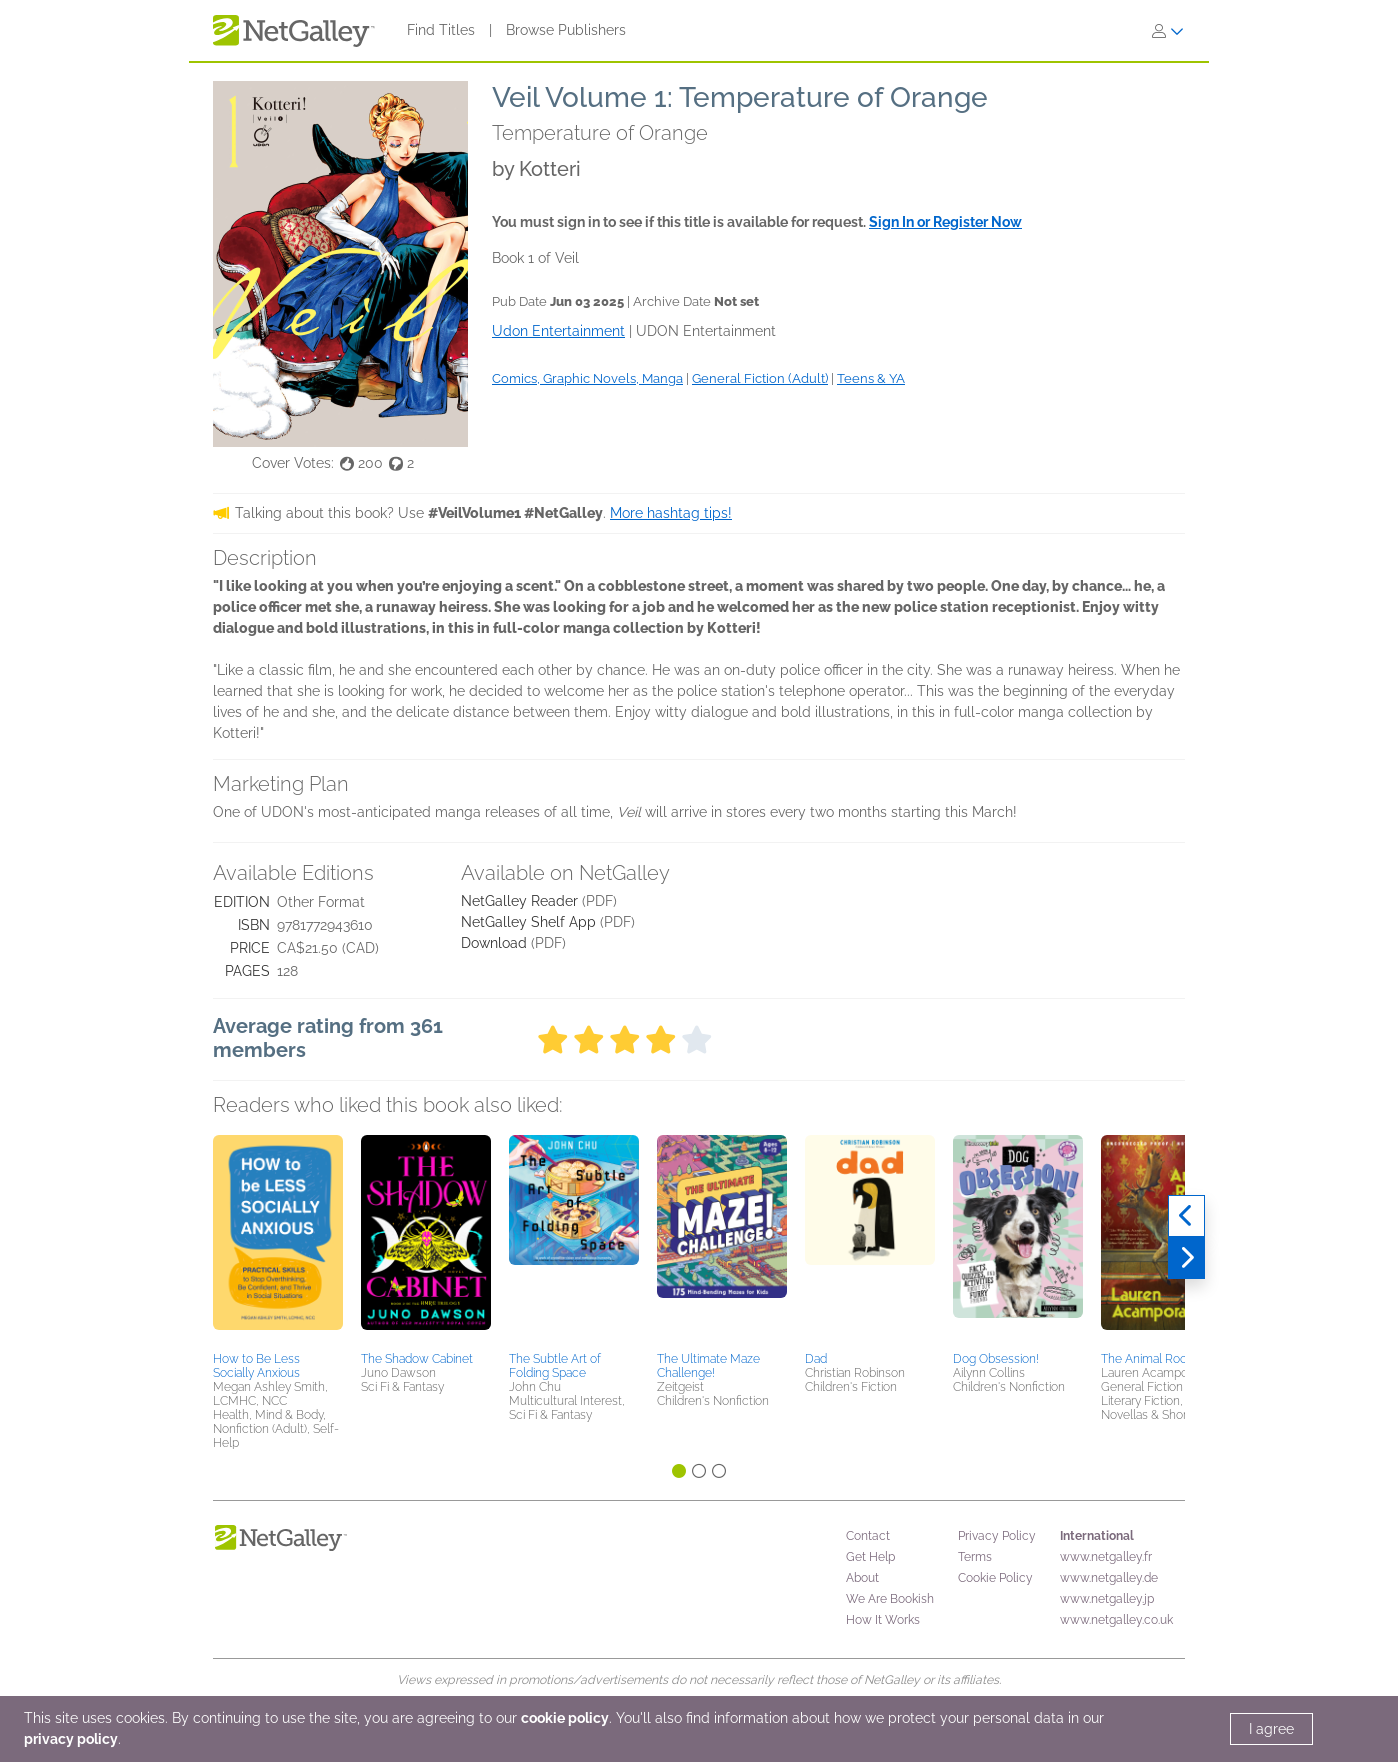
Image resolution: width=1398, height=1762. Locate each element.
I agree (1271, 1729)
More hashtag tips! (671, 513)
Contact (868, 1536)
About (862, 1578)
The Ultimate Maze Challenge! (708, 1366)
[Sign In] (1168, 31)
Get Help (870, 1557)
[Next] (1186, 1258)
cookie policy (565, 1718)
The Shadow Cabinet (417, 1359)
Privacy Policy (997, 1536)
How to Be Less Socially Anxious (256, 1366)
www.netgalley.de (1109, 1578)
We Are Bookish (890, 1599)
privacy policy (71, 1739)
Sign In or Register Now (945, 222)
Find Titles (441, 30)
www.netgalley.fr (1106, 1557)
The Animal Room (1149, 1359)
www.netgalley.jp (1107, 1599)
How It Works (883, 1620)
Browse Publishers (566, 30)
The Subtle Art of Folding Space (555, 1366)
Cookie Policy (995, 1578)
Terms (975, 1557)
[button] (278, 1240)
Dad (816, 1359)
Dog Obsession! (996, 1359)
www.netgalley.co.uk (1116, 1620)
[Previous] (1186, 1216)
